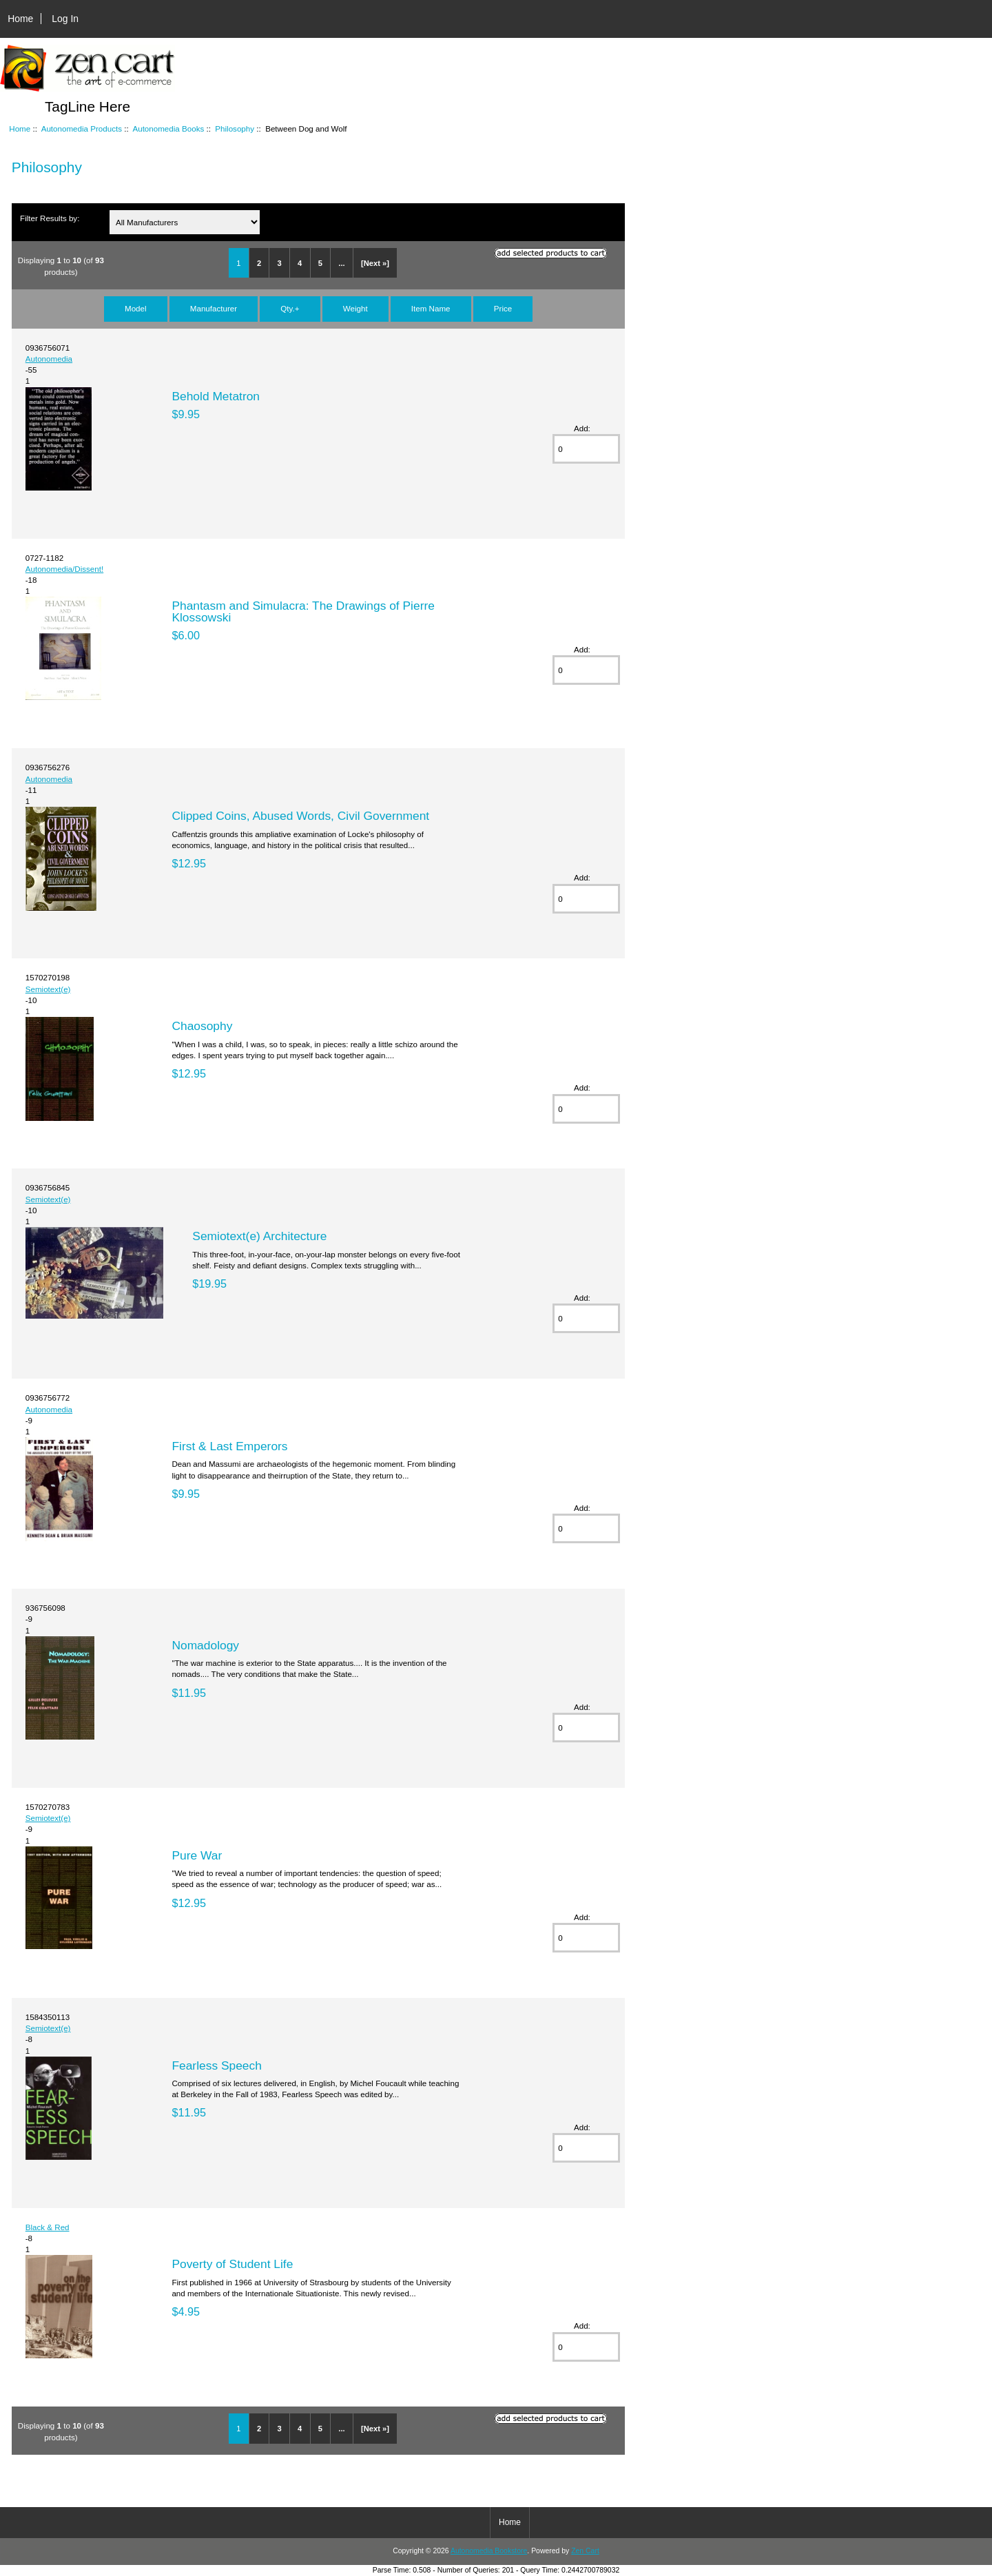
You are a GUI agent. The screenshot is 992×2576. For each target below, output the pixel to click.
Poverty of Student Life (232, 2264)
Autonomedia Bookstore (489, 2551)
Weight (355, 308)
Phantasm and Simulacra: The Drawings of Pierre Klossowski (303, 611)
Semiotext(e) (48, 989)
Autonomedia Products (81, 128)
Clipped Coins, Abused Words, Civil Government (300, 816)
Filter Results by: (49, 218)
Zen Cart (585, 2551)
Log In (65, 18)
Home (20, 18)
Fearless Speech (217, 2065)
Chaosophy (202, 1026)
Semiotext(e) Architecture (259, 1236)
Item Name (431, 308)
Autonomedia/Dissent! (64, 568)
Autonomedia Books (168, 128)
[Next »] (375, 263)
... (341, 263)
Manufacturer (213, 308)
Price (503, 308)
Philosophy (234, 128)
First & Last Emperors (229, 1446)
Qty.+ (289, 308)
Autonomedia (48, 358)
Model (136, 308)
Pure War (197, 1855)
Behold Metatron (216, 396)
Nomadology (205, 1645)
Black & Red (47, 2227)
